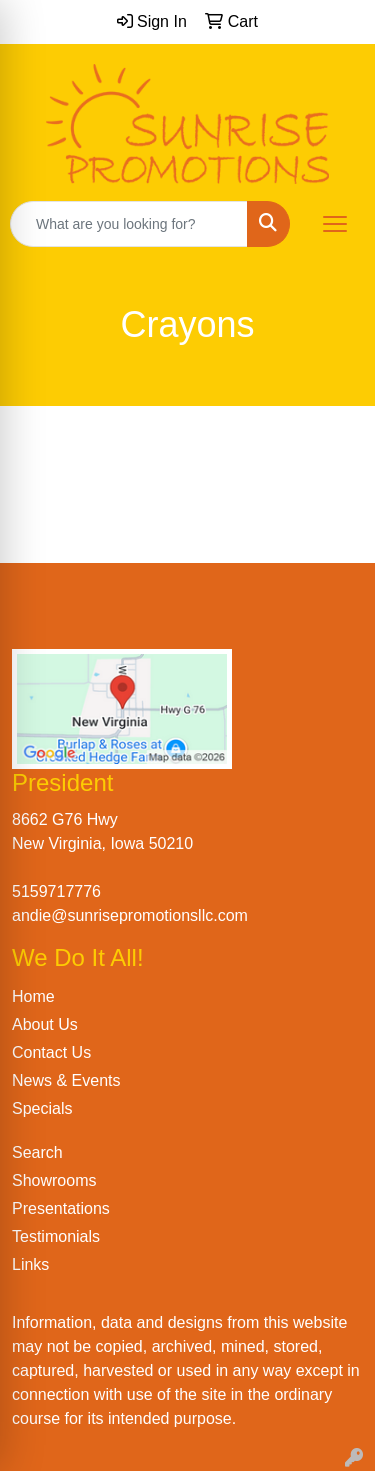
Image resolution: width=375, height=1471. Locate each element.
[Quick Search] (129, 224)
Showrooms (54, 1180)
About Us (45, 1024)
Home (33, 996)
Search (37, 1152)
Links (30, 1264)
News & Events (66, 1080)
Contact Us (51, 1052)
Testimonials (56, 1236)
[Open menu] (335, 224)
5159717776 (56, 891)
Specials (42, 1108)
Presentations (61, 1208)
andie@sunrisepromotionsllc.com (130, 915)
